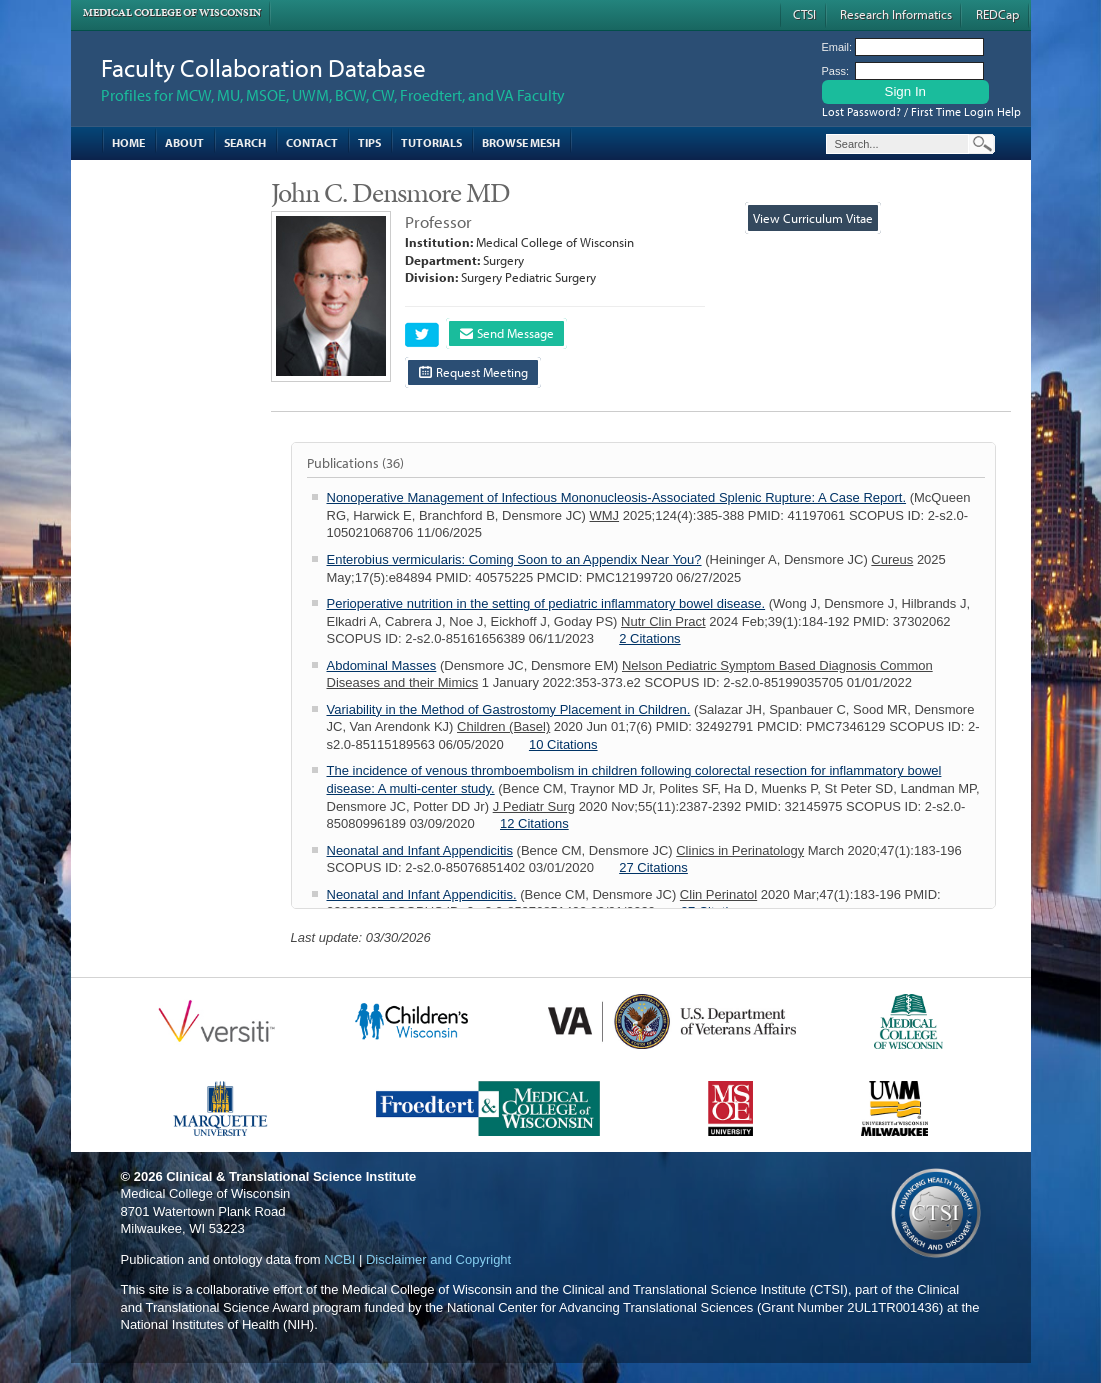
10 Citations (563, 744)
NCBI (339, 1259)
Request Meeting (473, 372)
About (184, 142)
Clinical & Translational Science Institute (291, 1176)
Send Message (507, 333)
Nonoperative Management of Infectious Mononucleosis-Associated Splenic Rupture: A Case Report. (617, 497)
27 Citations (653, 867)
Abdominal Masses (382, 665)
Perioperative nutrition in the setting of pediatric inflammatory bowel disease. (546, 603)
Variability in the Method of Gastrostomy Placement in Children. (509, 709)
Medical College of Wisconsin (172, 12)
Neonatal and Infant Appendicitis (420, 850)
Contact (312, 142)
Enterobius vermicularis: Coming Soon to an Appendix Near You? (514, 559)
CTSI (804, 14)
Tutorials (431, 142)
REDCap (997, 14)
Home (128, 142)
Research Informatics (896, 14)
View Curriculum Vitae (813, 218)
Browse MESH (521, 142)
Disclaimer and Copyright (438, 1259)
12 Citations (534, 823)
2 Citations (649, 638)
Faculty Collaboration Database (263, 67)
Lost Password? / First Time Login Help (921, 111)
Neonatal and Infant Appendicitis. (422, 894)
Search (245, 142)
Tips (369, 142)
